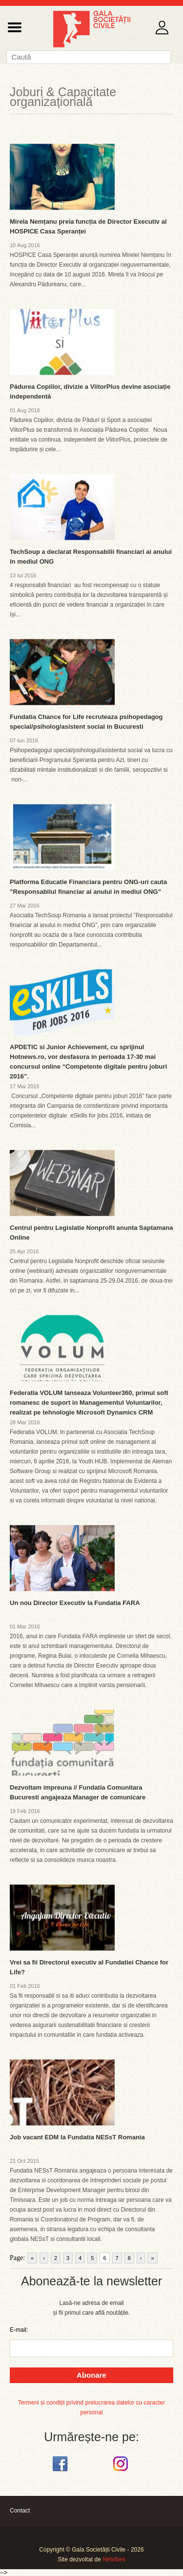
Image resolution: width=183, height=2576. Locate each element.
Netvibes (113, 2559)
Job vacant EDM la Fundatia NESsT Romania (77, 2137)
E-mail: (19, 2329)
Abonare (91, 2375)
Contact (20, 2510)
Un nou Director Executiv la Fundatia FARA (75, 1602)
